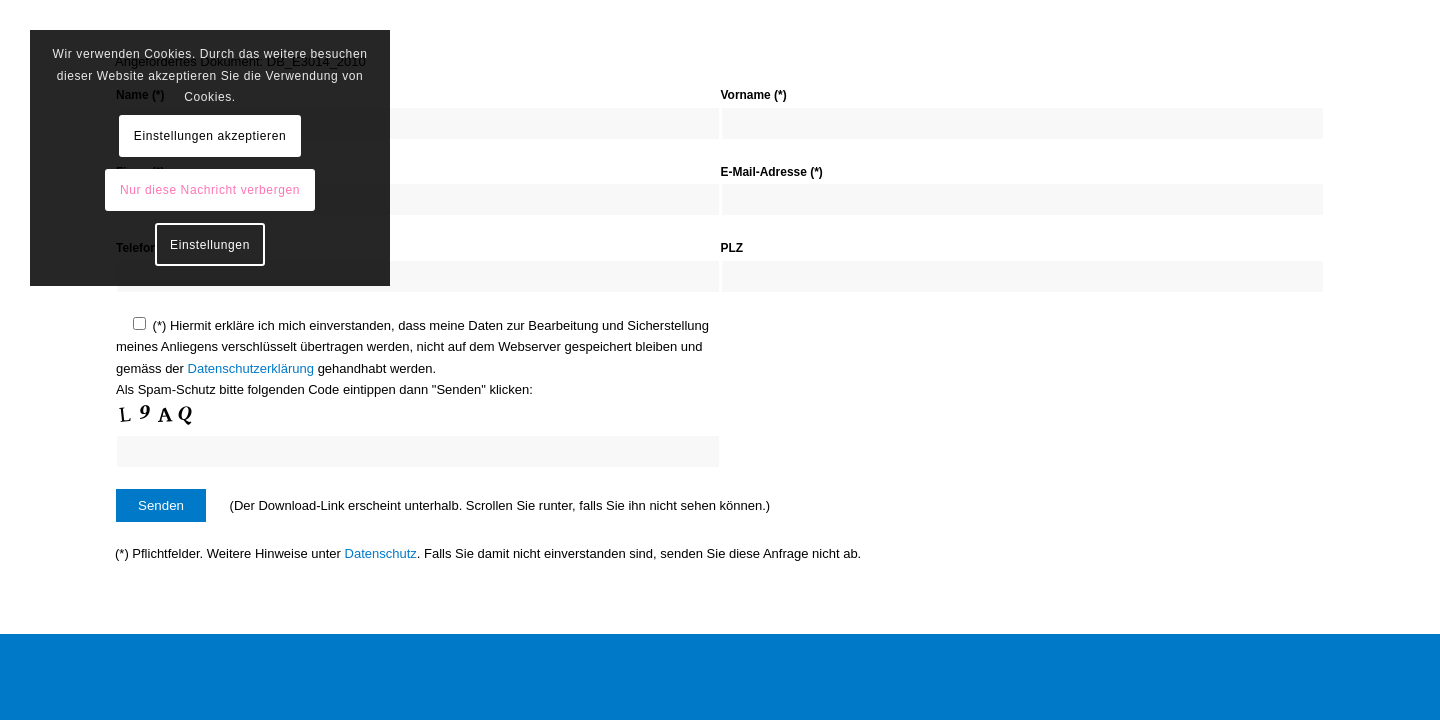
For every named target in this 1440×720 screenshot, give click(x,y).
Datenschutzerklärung (251, 368)
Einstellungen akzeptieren (210, 136)
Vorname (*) (754, 95)
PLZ (732, 248)
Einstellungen (210, 245)
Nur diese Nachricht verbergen (210, 190)
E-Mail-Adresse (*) (772, 172)
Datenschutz (381, 553)
